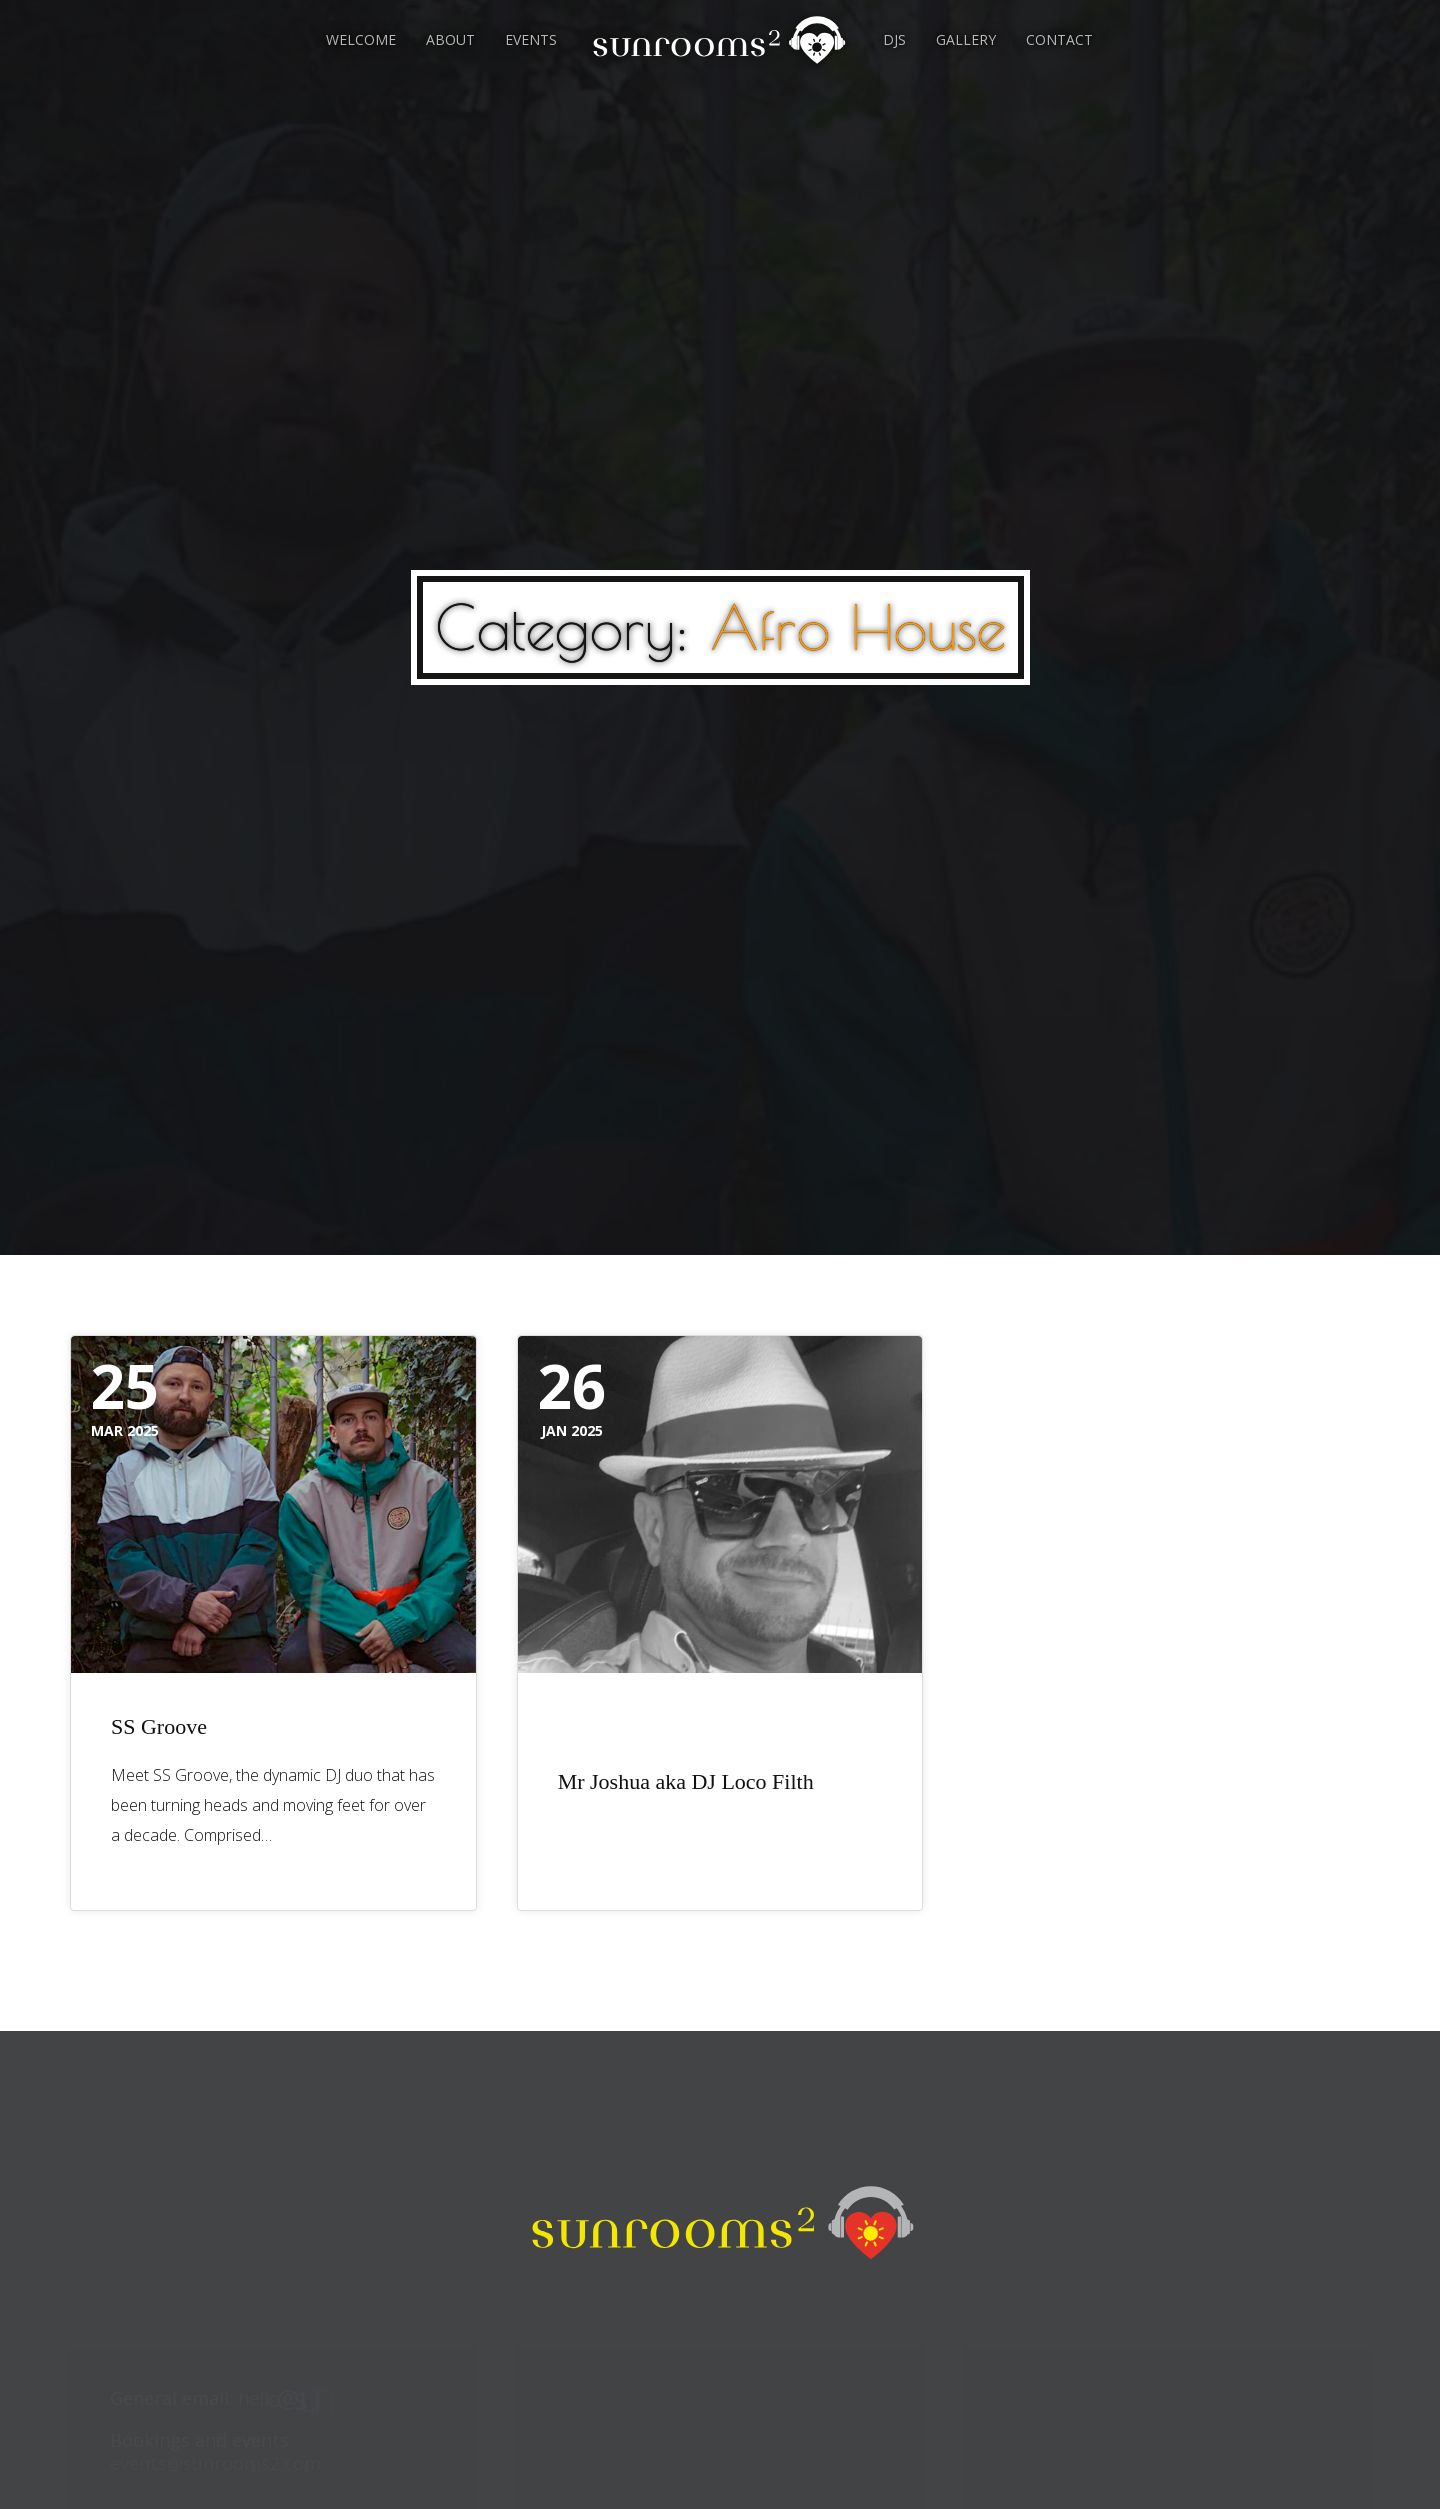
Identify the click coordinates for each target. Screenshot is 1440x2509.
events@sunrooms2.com (215, 2463)
